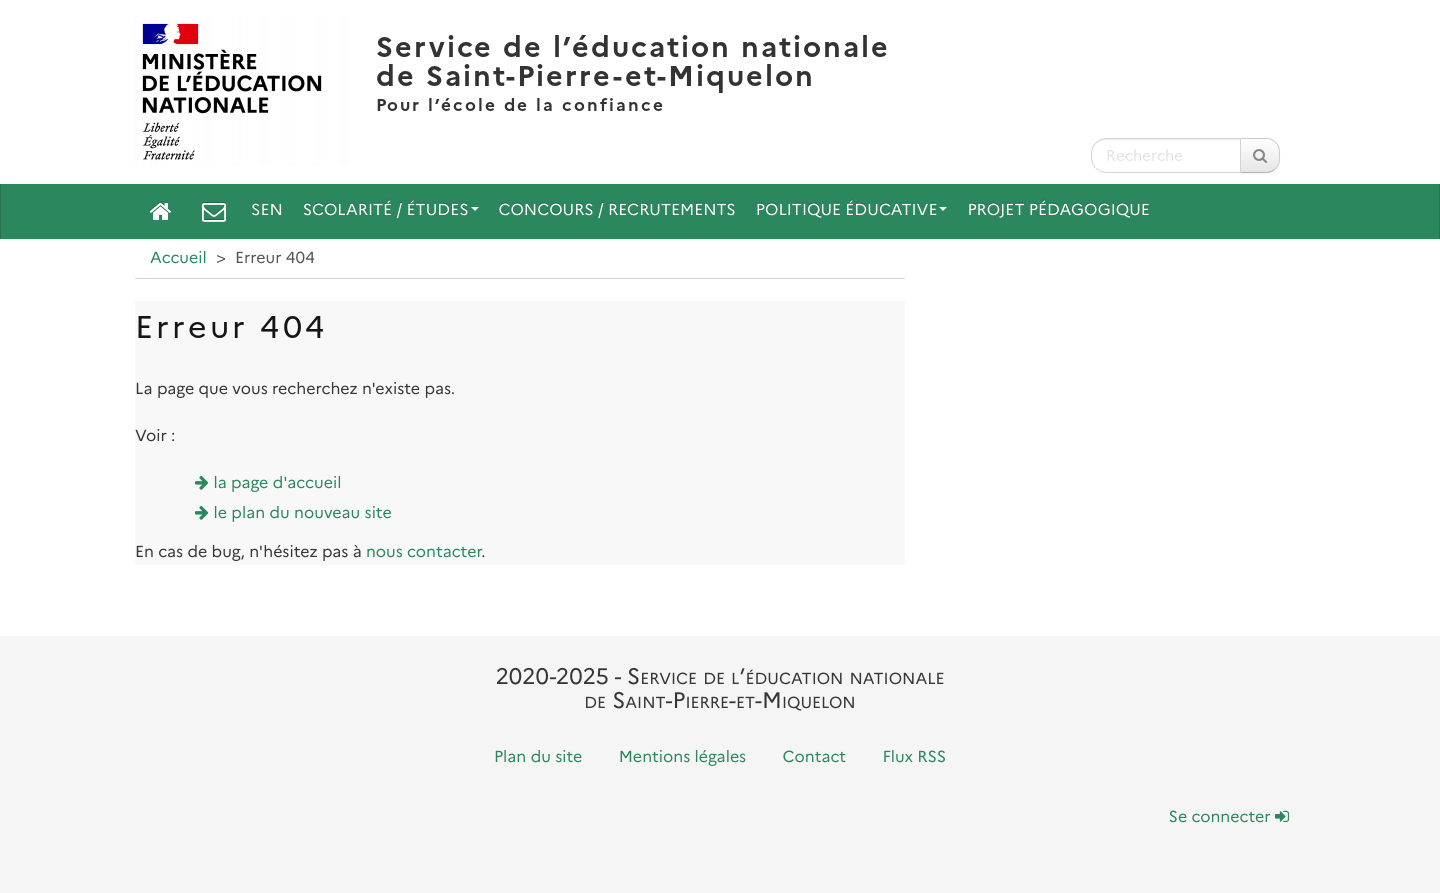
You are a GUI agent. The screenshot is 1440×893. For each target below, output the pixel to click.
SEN (267, 210)
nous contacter (423, 552)
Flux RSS (914, 757)
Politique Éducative (852, 210)
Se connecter (1229, 817)
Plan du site (538, 757)
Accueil (178, 258)
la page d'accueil (278, 483)
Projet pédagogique (1058, 210)
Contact (815, 757)
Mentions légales (683, 757)
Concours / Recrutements (617, 210)
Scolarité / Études (391, 210)
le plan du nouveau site (303, 513)
